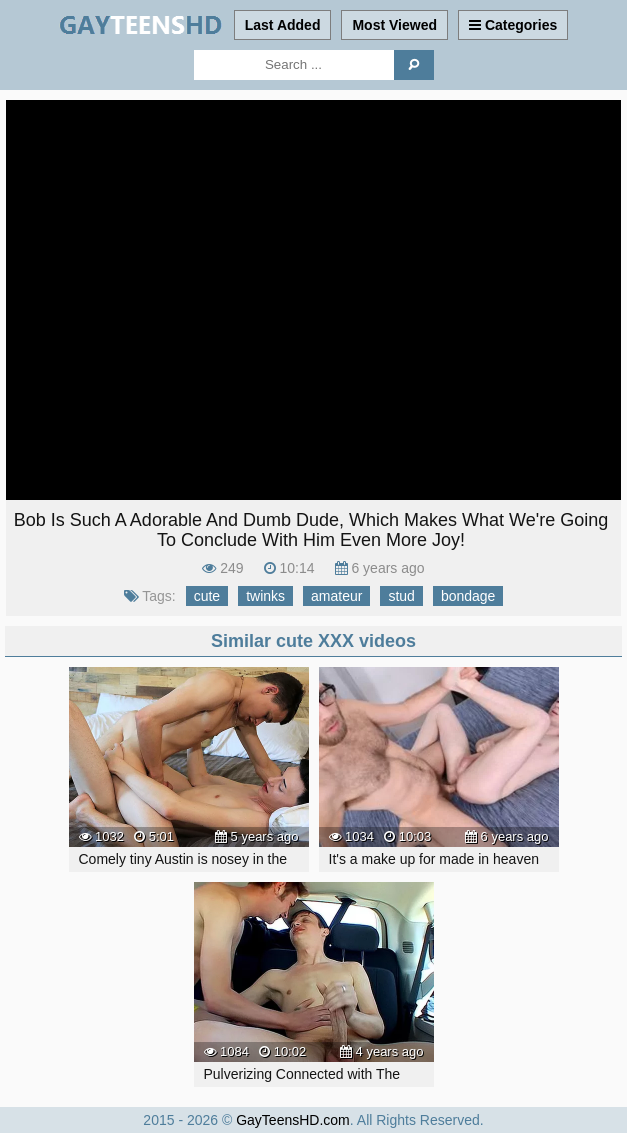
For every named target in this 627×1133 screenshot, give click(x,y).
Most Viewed (394, 25)
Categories (513, 25)
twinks (265, 596)
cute (207, 596)
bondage (468, 596)
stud (401, 596)
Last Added (283, 25)
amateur (336, 596)
